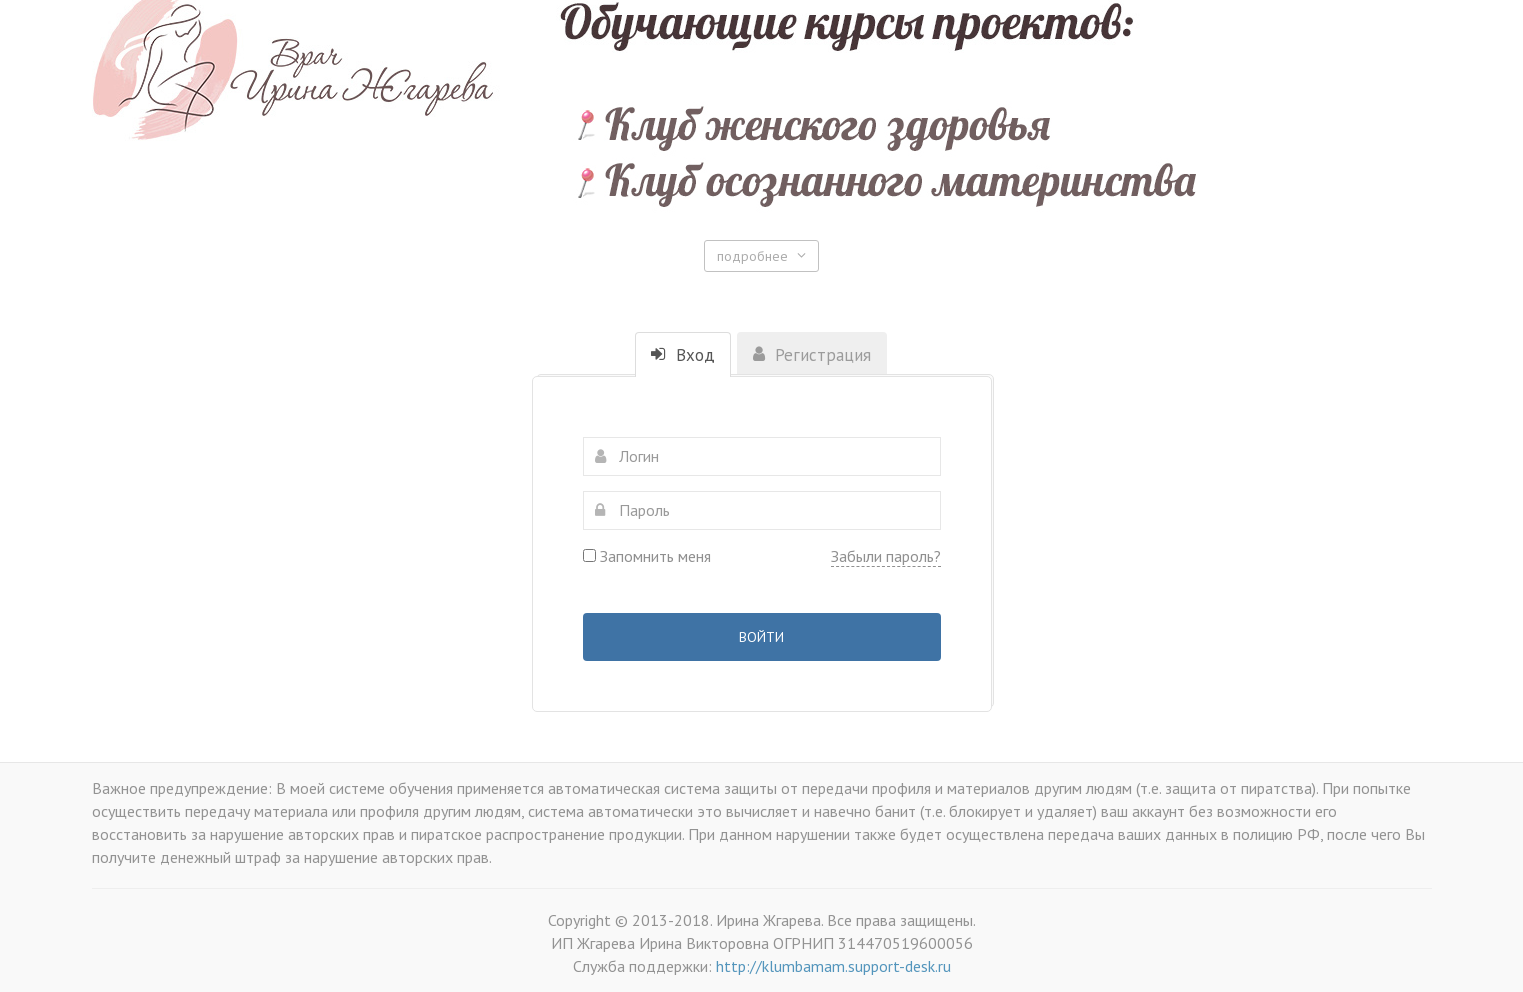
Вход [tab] (683, 355)
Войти (761, 637)
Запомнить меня (647, 556)
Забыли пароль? (886, 556)
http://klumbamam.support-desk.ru (833, 966)
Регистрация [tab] (812, 355)
